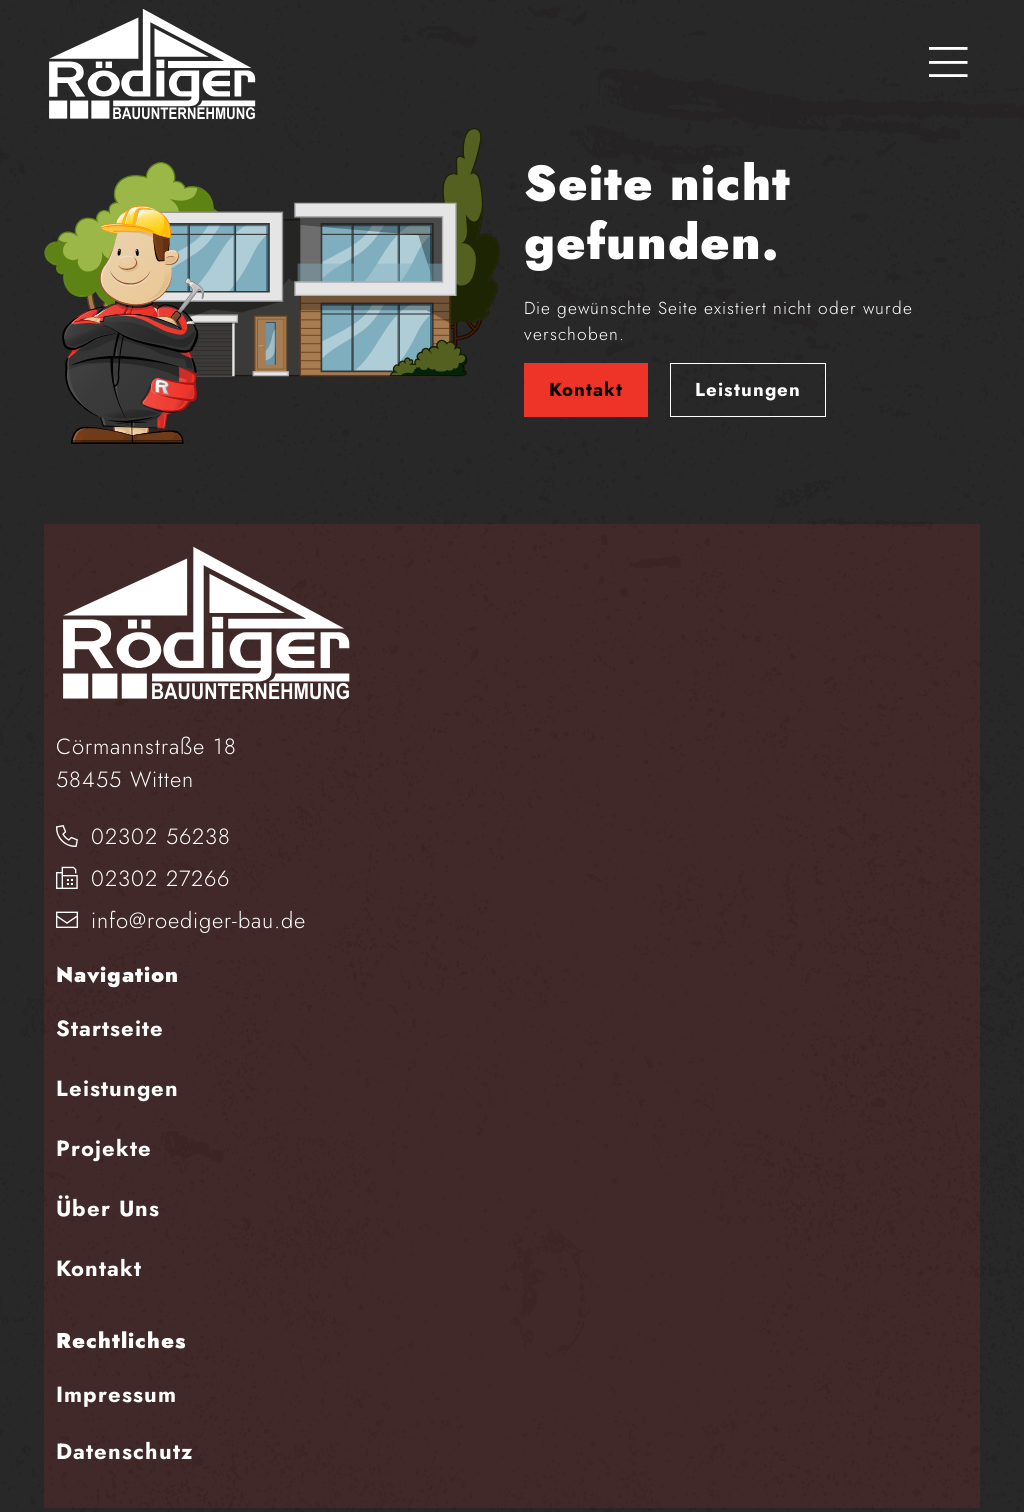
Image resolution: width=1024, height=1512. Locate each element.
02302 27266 (143, 878)
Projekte (104, 1148)
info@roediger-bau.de (181, 920)
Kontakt (586, 389)
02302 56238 (143, 836)
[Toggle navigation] (948, 64)
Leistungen (748, 389)
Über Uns (108, 1208)
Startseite (110, 1028)
